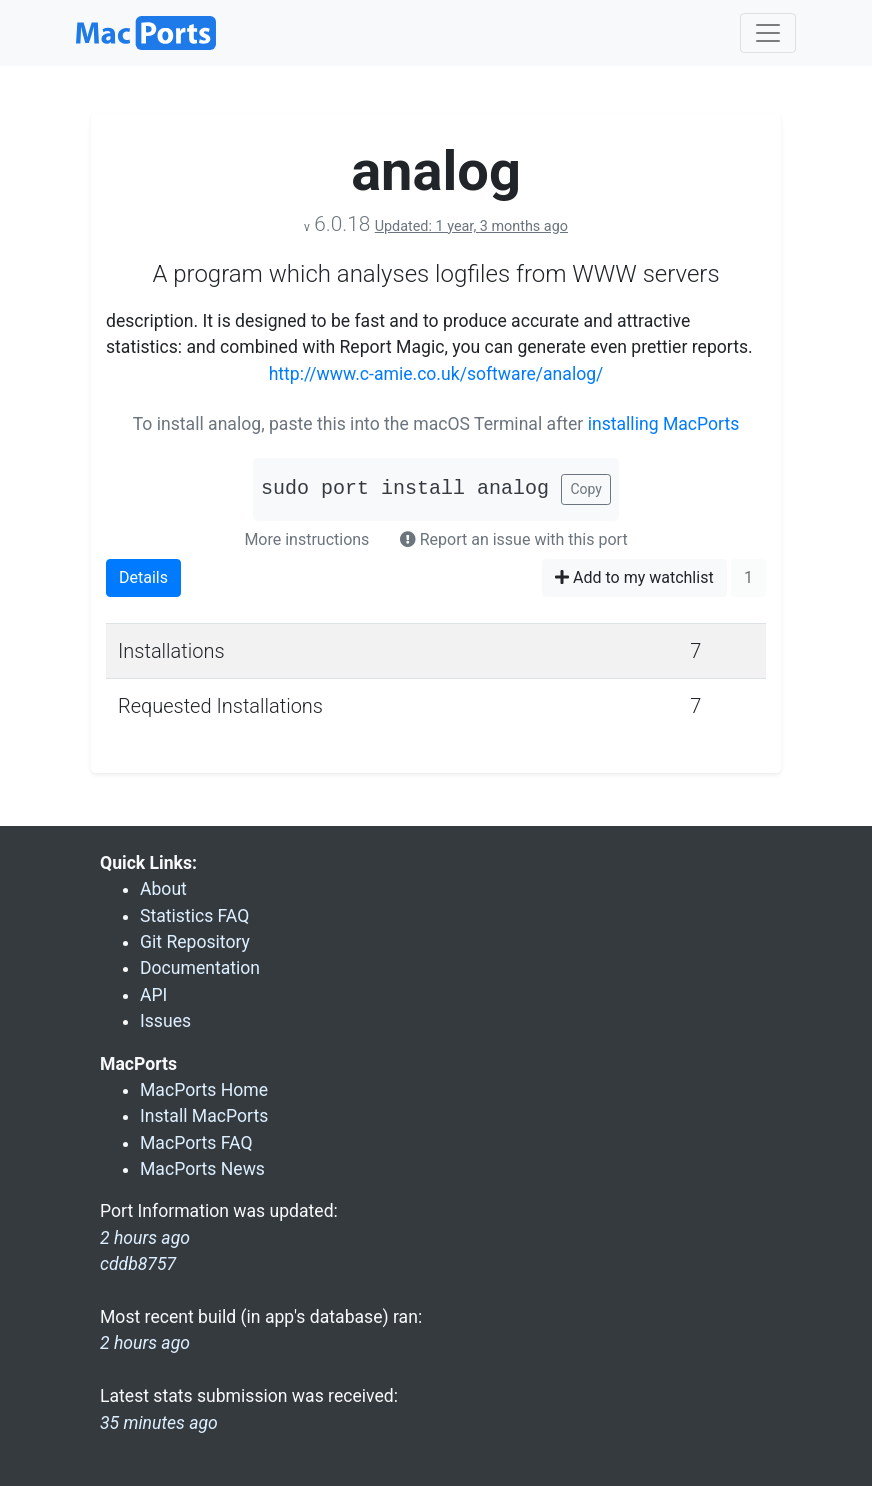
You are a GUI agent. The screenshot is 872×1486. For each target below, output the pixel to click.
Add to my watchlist (634, 577)
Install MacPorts (204, 1116)
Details (143, 577)
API (153, 995)
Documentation (200, 968)
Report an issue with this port (514, 539)
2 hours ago (145, 1343)
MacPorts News (202, 1169)
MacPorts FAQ (196, 1143)
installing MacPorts (664, 424)
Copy (586, 489)
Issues (165, 1021)
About (163, 889)
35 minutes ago (159, 1423)
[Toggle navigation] (768, 33)
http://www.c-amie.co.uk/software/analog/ (436, 374)
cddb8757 (138, 1264)
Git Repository (195, 942)
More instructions (306, 539)
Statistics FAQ (194, 916)
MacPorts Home (204, 1090)
